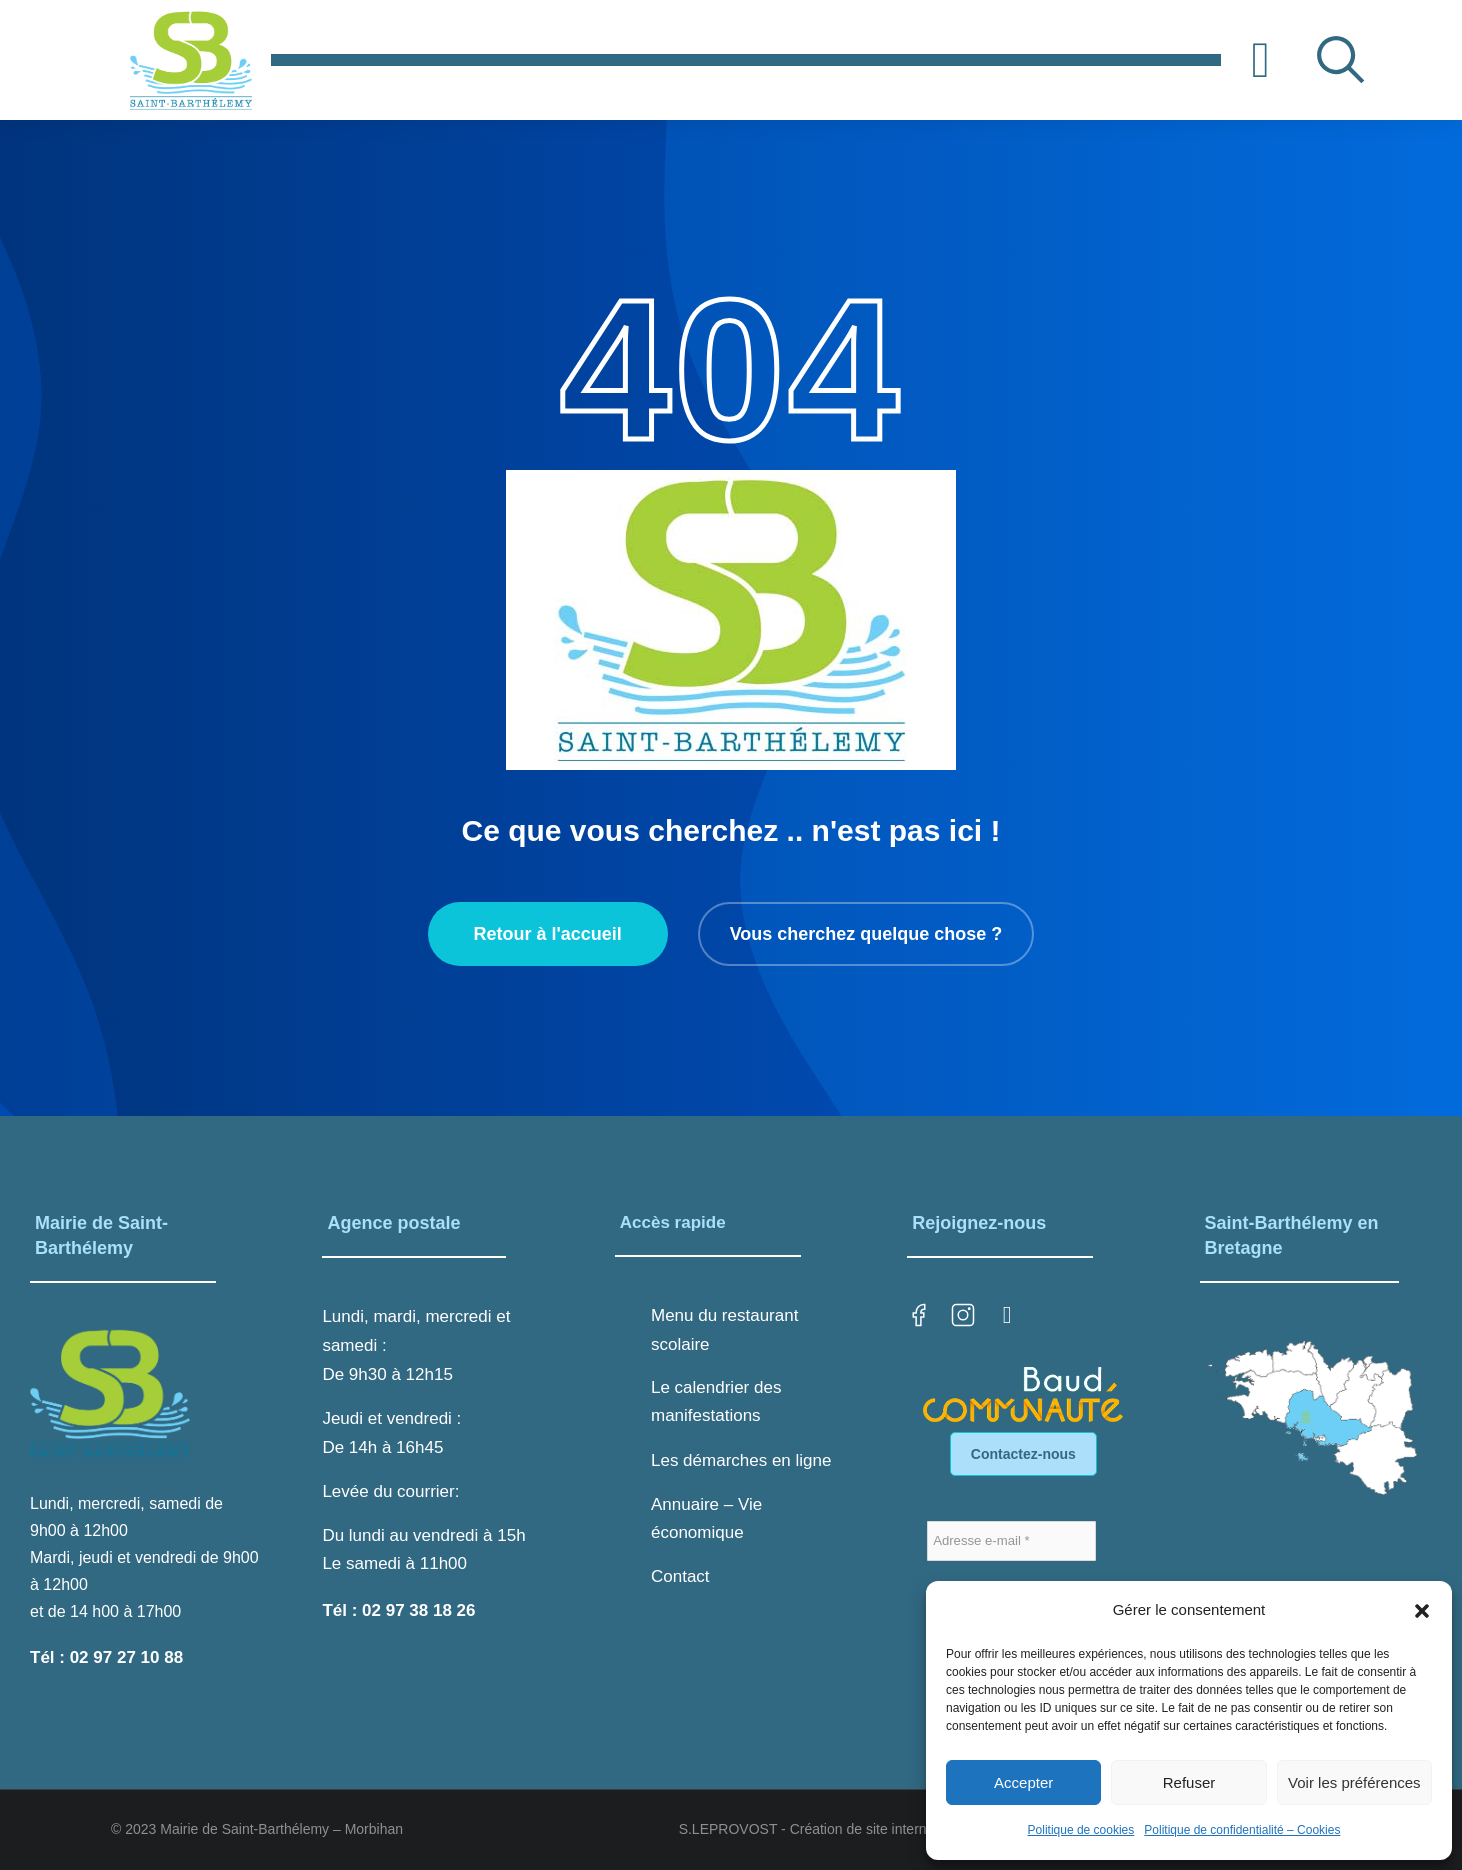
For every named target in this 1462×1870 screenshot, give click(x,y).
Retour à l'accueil (547, 934)
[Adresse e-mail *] (1011, 1541)
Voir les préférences (1354, 1782)
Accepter (1023, 1782)
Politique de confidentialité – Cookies (1242, 1830)
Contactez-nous (1023, 1454)
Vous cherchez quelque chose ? (866, 934)
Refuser (1189, 1782)
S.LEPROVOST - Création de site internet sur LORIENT (853, 1829)
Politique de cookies (1081, 1830)
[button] (1422, 1611)
